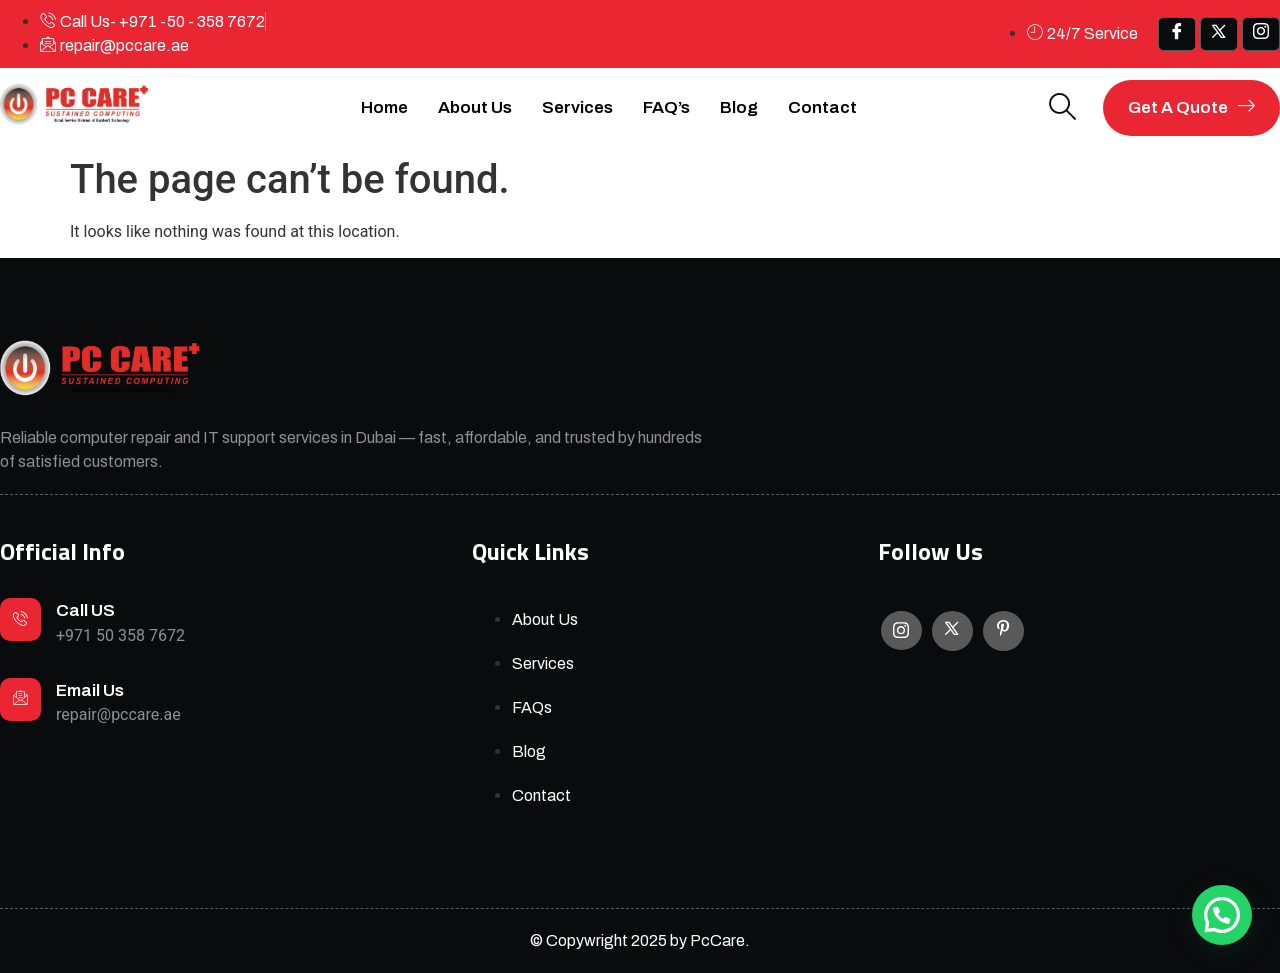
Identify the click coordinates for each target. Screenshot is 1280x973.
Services (577, 107)
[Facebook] (1177, 34)
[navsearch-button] (1063, 108)
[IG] (1261, 34)
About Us (475, 107)
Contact (822, 107)
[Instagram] (901, 630)
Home (384, 107)
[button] (1222, 915)
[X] (952, 631)
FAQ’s (666, 107)
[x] (1219, 34)
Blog (739, 107)
